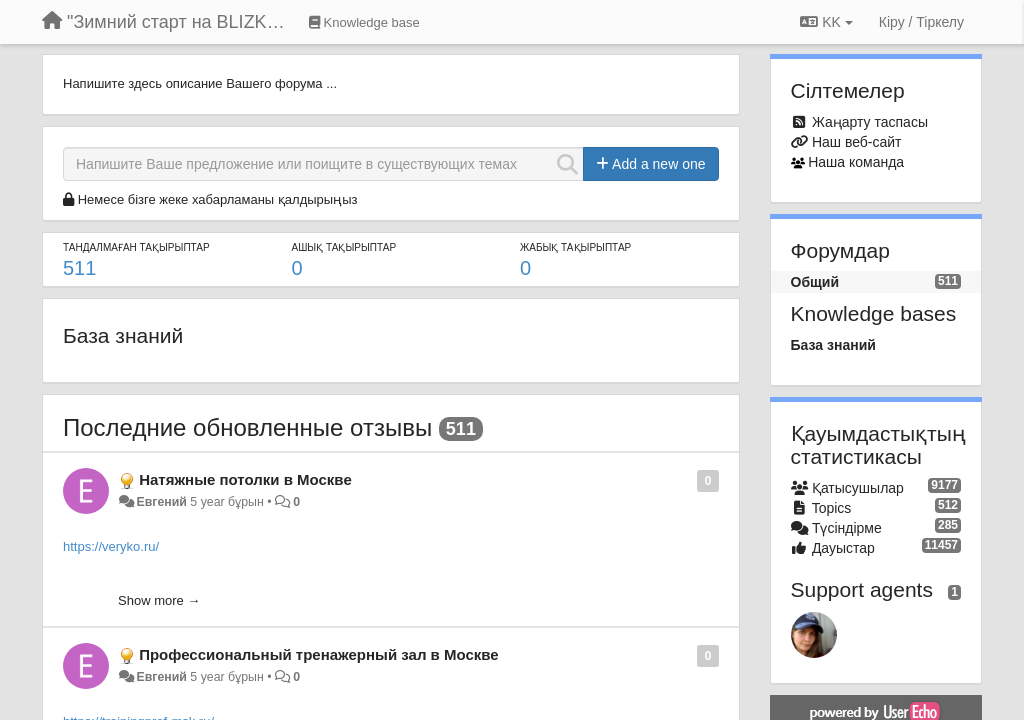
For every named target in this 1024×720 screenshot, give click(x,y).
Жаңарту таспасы (870, 122)
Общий (815, 282)
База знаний (123, 335)
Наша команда (856, 162)
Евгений (161, 502)
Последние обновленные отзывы (247, 427)
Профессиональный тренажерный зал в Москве (318, 654)
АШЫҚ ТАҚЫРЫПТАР (344, 247)
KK (826, 22)
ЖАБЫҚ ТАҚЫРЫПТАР (575, 247)
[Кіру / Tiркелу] (921, 22)
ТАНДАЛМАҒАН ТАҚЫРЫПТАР (136, 247)
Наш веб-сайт (857, 142)
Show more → (159, 600)
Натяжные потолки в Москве (245, 479)
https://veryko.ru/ (111, 546)
